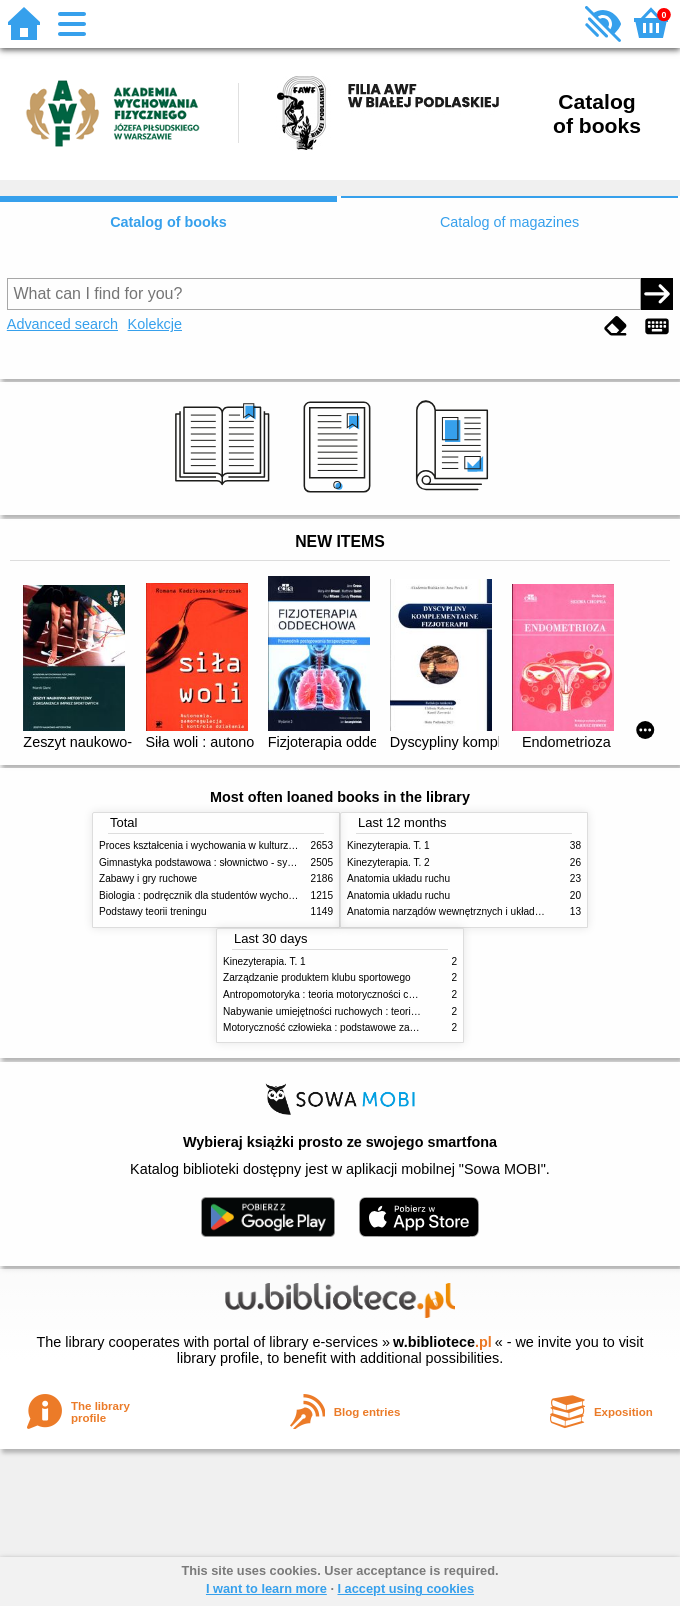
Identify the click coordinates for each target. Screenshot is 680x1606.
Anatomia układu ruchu (398, 878)
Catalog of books (168, 222)
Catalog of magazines (509, 222)
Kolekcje (155, 324)
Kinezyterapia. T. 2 (388, 862)
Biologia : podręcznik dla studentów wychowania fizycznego (232, 895)
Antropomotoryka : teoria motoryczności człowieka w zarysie (357, 994)
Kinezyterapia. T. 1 (388, 845)
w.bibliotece (442, 1342)
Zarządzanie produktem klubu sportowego (317, 977)
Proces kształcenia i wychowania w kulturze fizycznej (217, 845)
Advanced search (62, 324)
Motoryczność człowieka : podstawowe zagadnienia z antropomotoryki (379, 1027)
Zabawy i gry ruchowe (148, 878)
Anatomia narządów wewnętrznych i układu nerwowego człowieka (494, 911)
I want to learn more (266, 1588)
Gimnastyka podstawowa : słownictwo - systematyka (216, 862)
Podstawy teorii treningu (153, 911)
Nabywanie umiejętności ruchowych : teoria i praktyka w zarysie (365, 1011)
